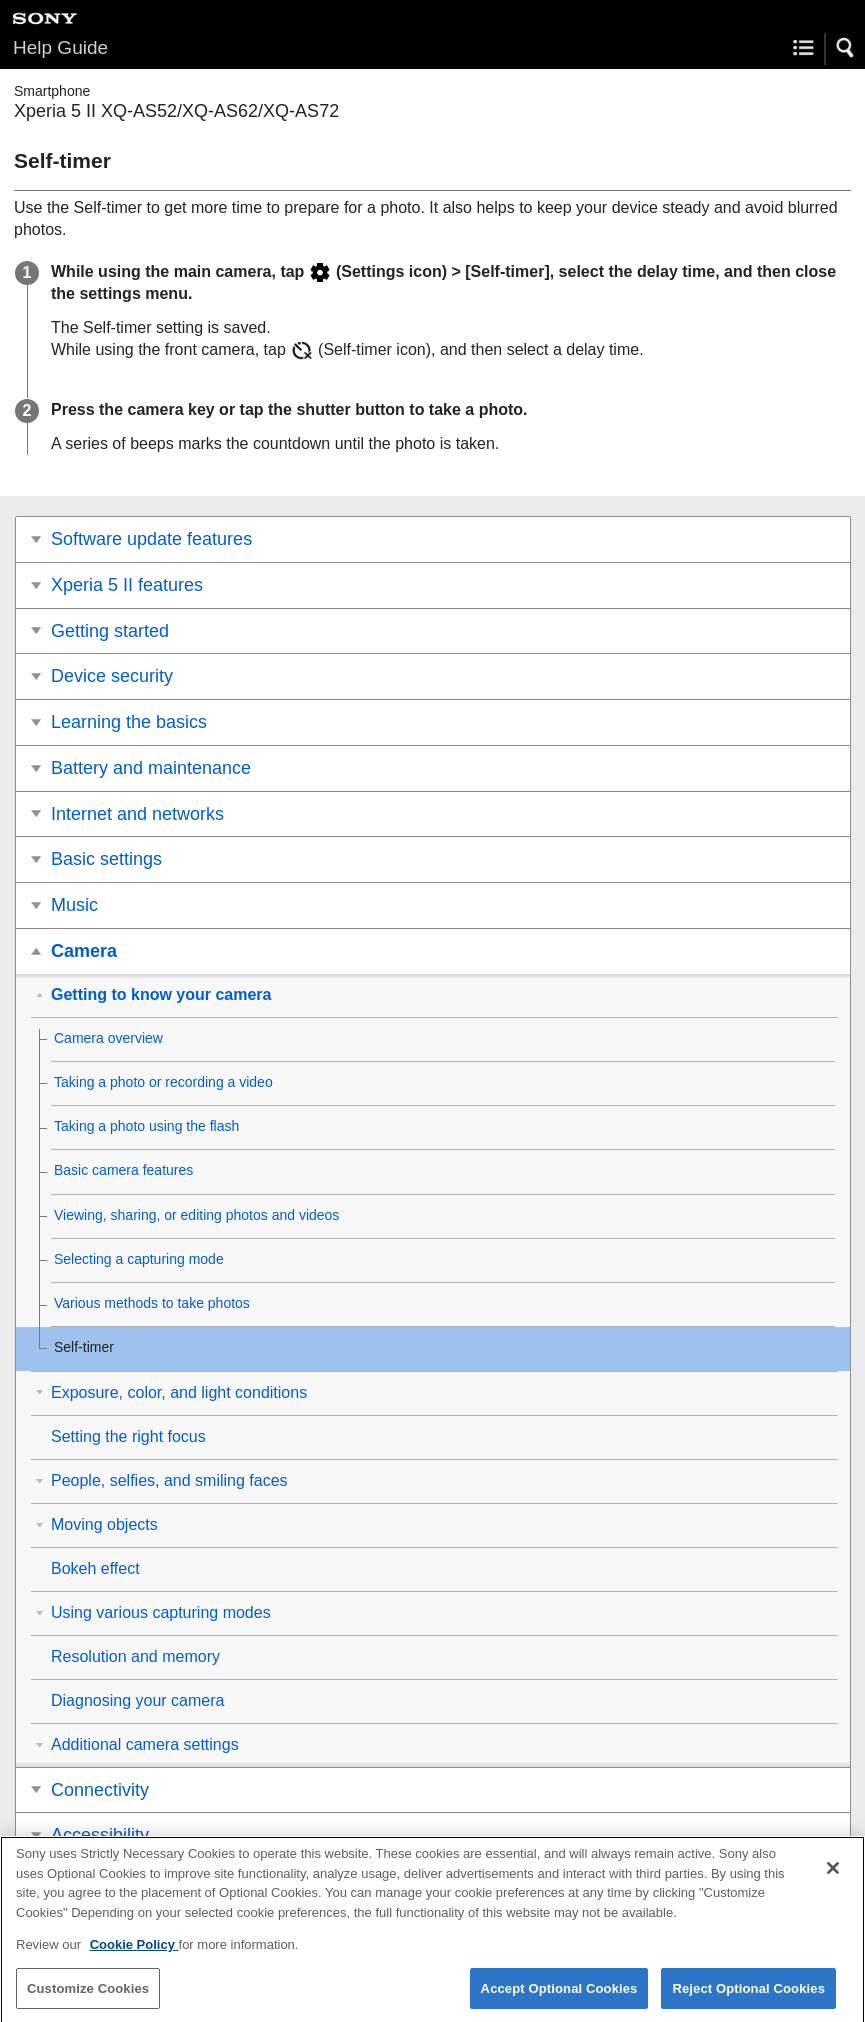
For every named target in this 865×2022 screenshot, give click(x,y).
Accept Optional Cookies (559, 1997)
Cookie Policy (134, 1954)
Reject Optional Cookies (748, 1997)
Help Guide (60, 47)
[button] (846, 48)
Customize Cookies (88, 1997)
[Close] (833, 1878)
